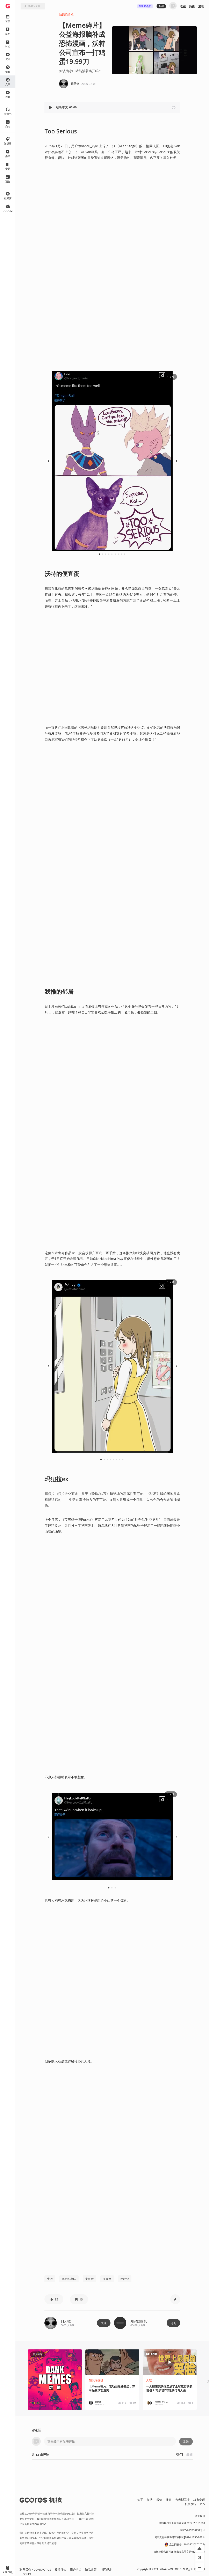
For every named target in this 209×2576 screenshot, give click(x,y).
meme (125, 2279)
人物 (149, 2380)
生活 (50, 2279)
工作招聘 (25, 2574)
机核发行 (190, 2504)
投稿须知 (60, 2569)
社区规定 (106, 2569)
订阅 (173, 2323)
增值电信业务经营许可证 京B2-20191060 (182, 2523)
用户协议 (75, 2569)
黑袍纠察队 (69, 2279)
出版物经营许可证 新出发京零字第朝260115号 (179, 2551)
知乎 (140, 2500)
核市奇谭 (199, 2500)
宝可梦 (89, 2279)
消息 (201, 6)
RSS (202, 2504)
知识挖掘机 (66, 14)
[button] (51, 107)
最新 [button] (189, 2454)
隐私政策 (91, 2569)
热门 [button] (179, 2454)
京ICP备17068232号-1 (192, 2530)
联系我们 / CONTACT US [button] (35, 2569)
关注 (104, 2323)
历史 (192, 6)
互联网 (107, 2279)
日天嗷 (66, 2321)
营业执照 (200, 2516)
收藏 (183, 6)
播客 (169, 2500)
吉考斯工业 (182, 2500)
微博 (150, 2500)
